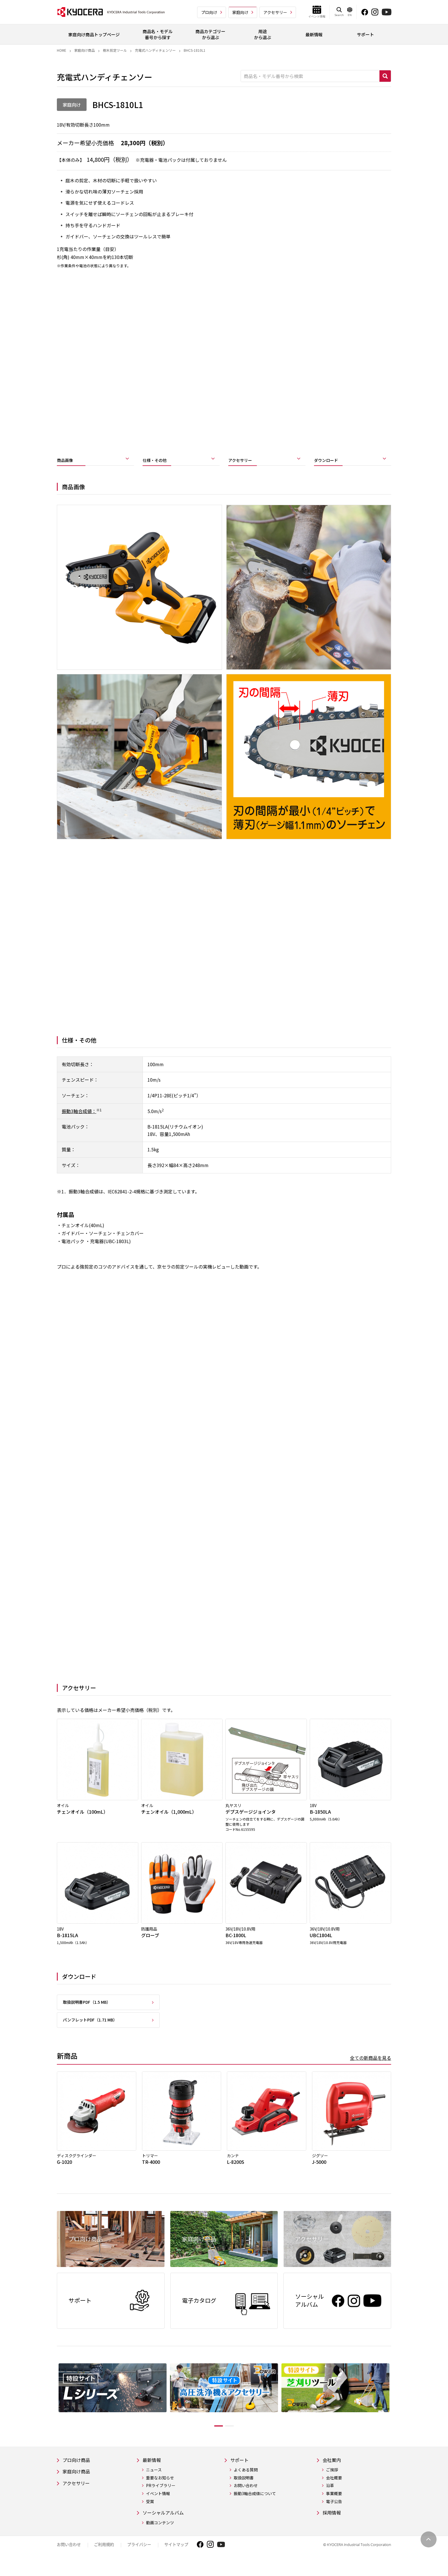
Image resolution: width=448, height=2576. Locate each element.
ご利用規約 (104, 2557)
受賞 (150, 2513)
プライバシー (139, 2557)
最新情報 (153, 2471)
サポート (243, 2471)
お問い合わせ (248, 2498)
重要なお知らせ (160, 2490)
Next (395, 2407)
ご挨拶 (332, 2482)
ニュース (154, 2482)
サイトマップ (176, 2557)
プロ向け (209, 12)
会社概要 (334, 2490)
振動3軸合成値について (257, 2506)
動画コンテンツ (160, 2535)
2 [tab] (233, 2437)
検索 (385, 76)
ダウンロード (331, 461)
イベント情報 (158, 2506)
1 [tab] (214, 2437)
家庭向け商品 (84, 50)
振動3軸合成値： (79, 1115)
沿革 (330, 2498)
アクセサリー (275, 12)
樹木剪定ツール (115, 50)
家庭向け (240, 12)
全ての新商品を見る (370, 2065)
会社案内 (333, 2471)
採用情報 (333, 2525)
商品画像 (68, 461)
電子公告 (334, 2513)
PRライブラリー (160, 2498)
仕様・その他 (160, 461)
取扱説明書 (246, 2490)
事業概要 (334, 2506)
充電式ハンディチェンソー (155, 50)
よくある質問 (248, 2482)
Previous (52, 2407)
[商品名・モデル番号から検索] (310, 76)
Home (61, 50)
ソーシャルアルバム (166, 2525)
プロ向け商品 (78, 2471)
